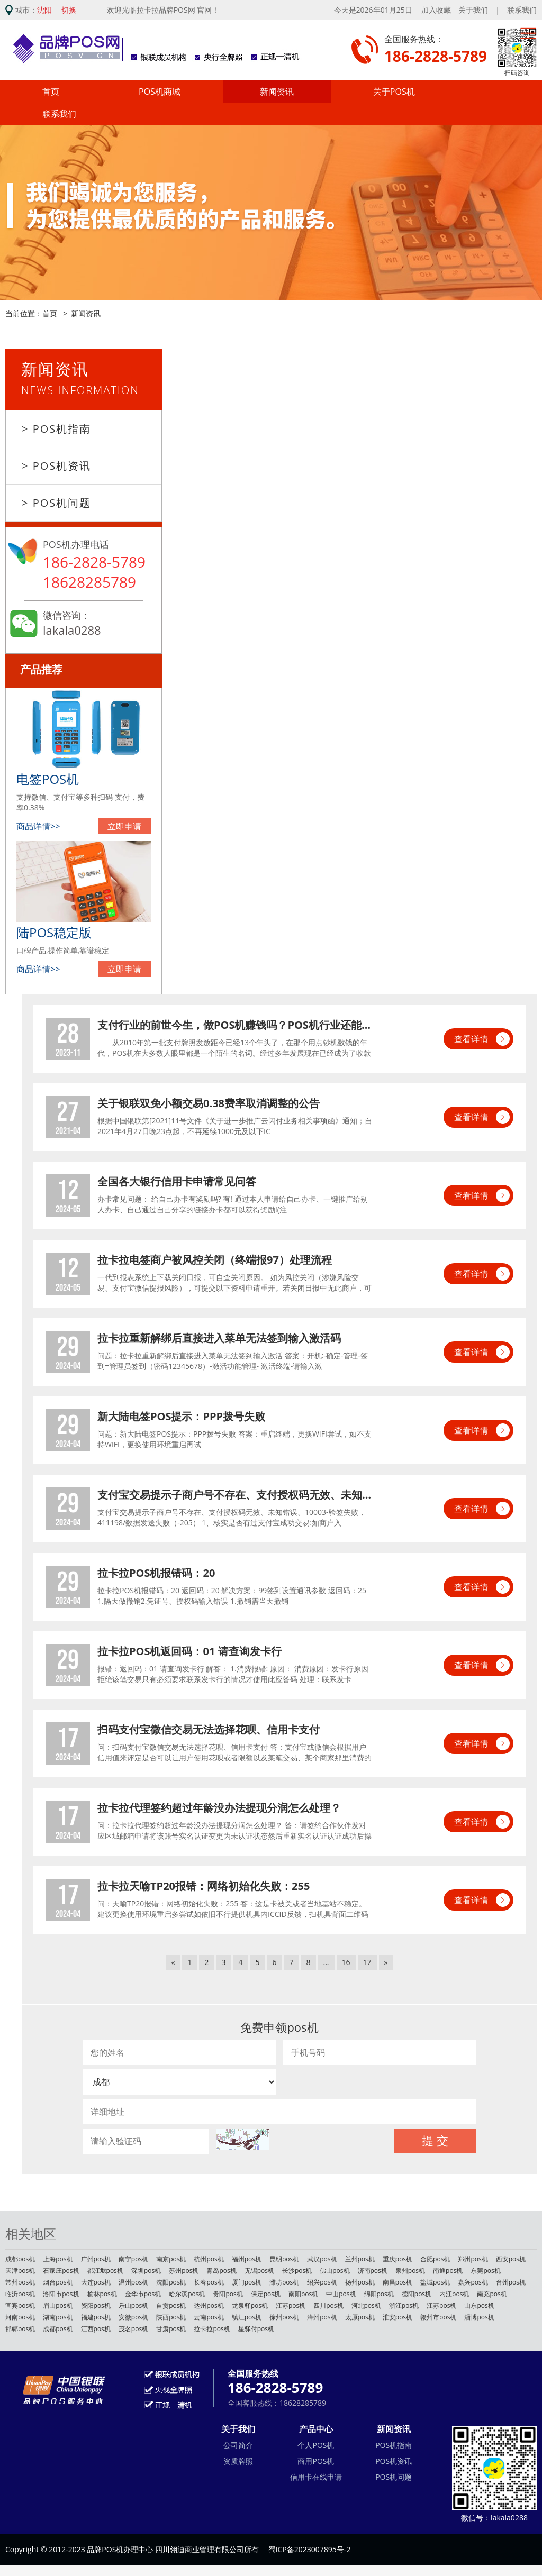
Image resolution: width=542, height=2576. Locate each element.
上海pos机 (58, 2258)
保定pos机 (266, 2293)
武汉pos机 (322, 2258)
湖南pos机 (58, 2317)
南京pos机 (171, 2258)
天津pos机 (20, 2270)
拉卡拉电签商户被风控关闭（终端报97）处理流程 (214, 1260)
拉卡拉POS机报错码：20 (156, 1573)
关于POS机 (394, 91)
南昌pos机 (397, 2282)
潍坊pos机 (284, 2282)
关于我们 (473, 10)
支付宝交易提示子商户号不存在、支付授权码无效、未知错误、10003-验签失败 (235, 1494)
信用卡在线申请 (316, 2477)
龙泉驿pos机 (250, 2305)
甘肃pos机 (171, 2328)
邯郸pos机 (20, 2328)
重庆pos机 (397, 2258)
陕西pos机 (171, 2317)
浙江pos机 (404, 2305)
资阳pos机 (96, 2305)
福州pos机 (246, 2258)
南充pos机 (492, 2293)
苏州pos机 (183, 2270)
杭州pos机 (208, 2258)
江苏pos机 (290, 2305)
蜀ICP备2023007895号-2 (309, 2549)
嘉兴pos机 (472, 2282)
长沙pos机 (297, 2270)
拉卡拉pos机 (212, 2328)
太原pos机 (360, 2317)
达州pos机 (208, 2305)
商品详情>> (38, 826)
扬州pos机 (360, 2282)
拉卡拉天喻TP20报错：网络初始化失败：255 (203, 1886)
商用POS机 (315, 2461)
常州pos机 (20, 2282)
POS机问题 (393, 2477)
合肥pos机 (435, 2258)
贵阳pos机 (227, 2293)
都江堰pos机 (105, 2270)
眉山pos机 (58, 2305)
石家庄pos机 (61, 2270)
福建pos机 (96, 2317)
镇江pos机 (246, 2317)
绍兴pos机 (322, 2282)
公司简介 (238, 2445)
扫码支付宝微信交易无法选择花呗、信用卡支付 (208, 1729)
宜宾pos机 (20, 2305)
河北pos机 (366, 2305)
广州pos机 (96, 2258)
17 (367, 1962)
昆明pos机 (284, 2258)
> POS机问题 (56, 503)
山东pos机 (479, 2305)
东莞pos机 (485, 2270)
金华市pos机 (143, 2293)
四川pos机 (328, 2305)
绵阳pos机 (379, 2293)
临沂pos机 (20, 2293)
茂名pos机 (133, 2328)
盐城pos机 (435, 2282)
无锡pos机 (259, 2270)
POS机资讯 (393, 2461)
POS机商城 (159, 91)
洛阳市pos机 (61, 2293)
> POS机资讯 (56, 466)
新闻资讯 (277, 91)
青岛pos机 (221, 2270)
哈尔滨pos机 (187, 2293)
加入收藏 (436, 10)
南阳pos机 (303, 2293)
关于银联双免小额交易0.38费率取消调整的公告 (208, 1103)
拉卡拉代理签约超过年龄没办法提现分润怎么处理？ (219, 1808)
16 (346, 1962)
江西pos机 (96, 2328)
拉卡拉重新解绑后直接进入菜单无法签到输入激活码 (219, 1338)
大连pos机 (96, 2282)
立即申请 (124, 826)
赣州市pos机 (438, 2317)
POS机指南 (393, 2445)
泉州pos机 (410, 2270)
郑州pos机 (472, 2258)
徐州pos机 (284, 2317)
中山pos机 (341, 2293)
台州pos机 (511, 2282)
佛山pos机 (334, 2270)
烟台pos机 (58, 2282)
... (326, 1962)
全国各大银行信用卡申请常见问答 (176, 1181)
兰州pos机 (360, 2258)
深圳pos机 (146, 2270)
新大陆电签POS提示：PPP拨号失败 (181, 1416)
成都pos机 (20, 2258)
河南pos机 (20, 2317)
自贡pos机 (171, 2305)
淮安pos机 (397, 2317)
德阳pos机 (416, 2293)
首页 (50, 91)
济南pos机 (372, 2270)
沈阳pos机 (171, 2282)
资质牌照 (238, 2461)
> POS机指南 (56, 429)
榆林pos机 (102, 2293)
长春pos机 (208, 2282)
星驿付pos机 (256, 2328)
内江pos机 (454, 2293)
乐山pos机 (133, 2305)
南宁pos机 (133, 2258)
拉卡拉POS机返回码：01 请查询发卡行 (189, 1651)
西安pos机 (511, 2258)
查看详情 (471, 1039)
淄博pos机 (479, 2317)
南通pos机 (448, 2270)
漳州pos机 (322, 2317)
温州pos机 (133, 2282)
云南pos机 (208, 2317)
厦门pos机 (246, 2282)
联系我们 (522, 10)
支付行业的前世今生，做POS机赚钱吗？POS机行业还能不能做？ (235, 1025)
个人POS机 (315, 2445)
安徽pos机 (133, 2317)
